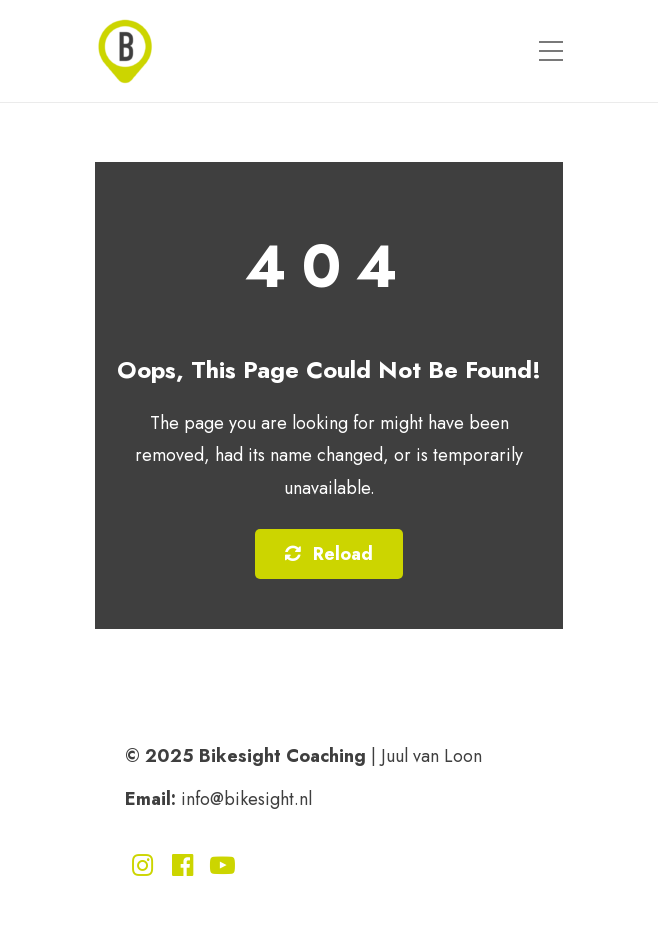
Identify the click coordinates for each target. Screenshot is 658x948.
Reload (329, 554)
